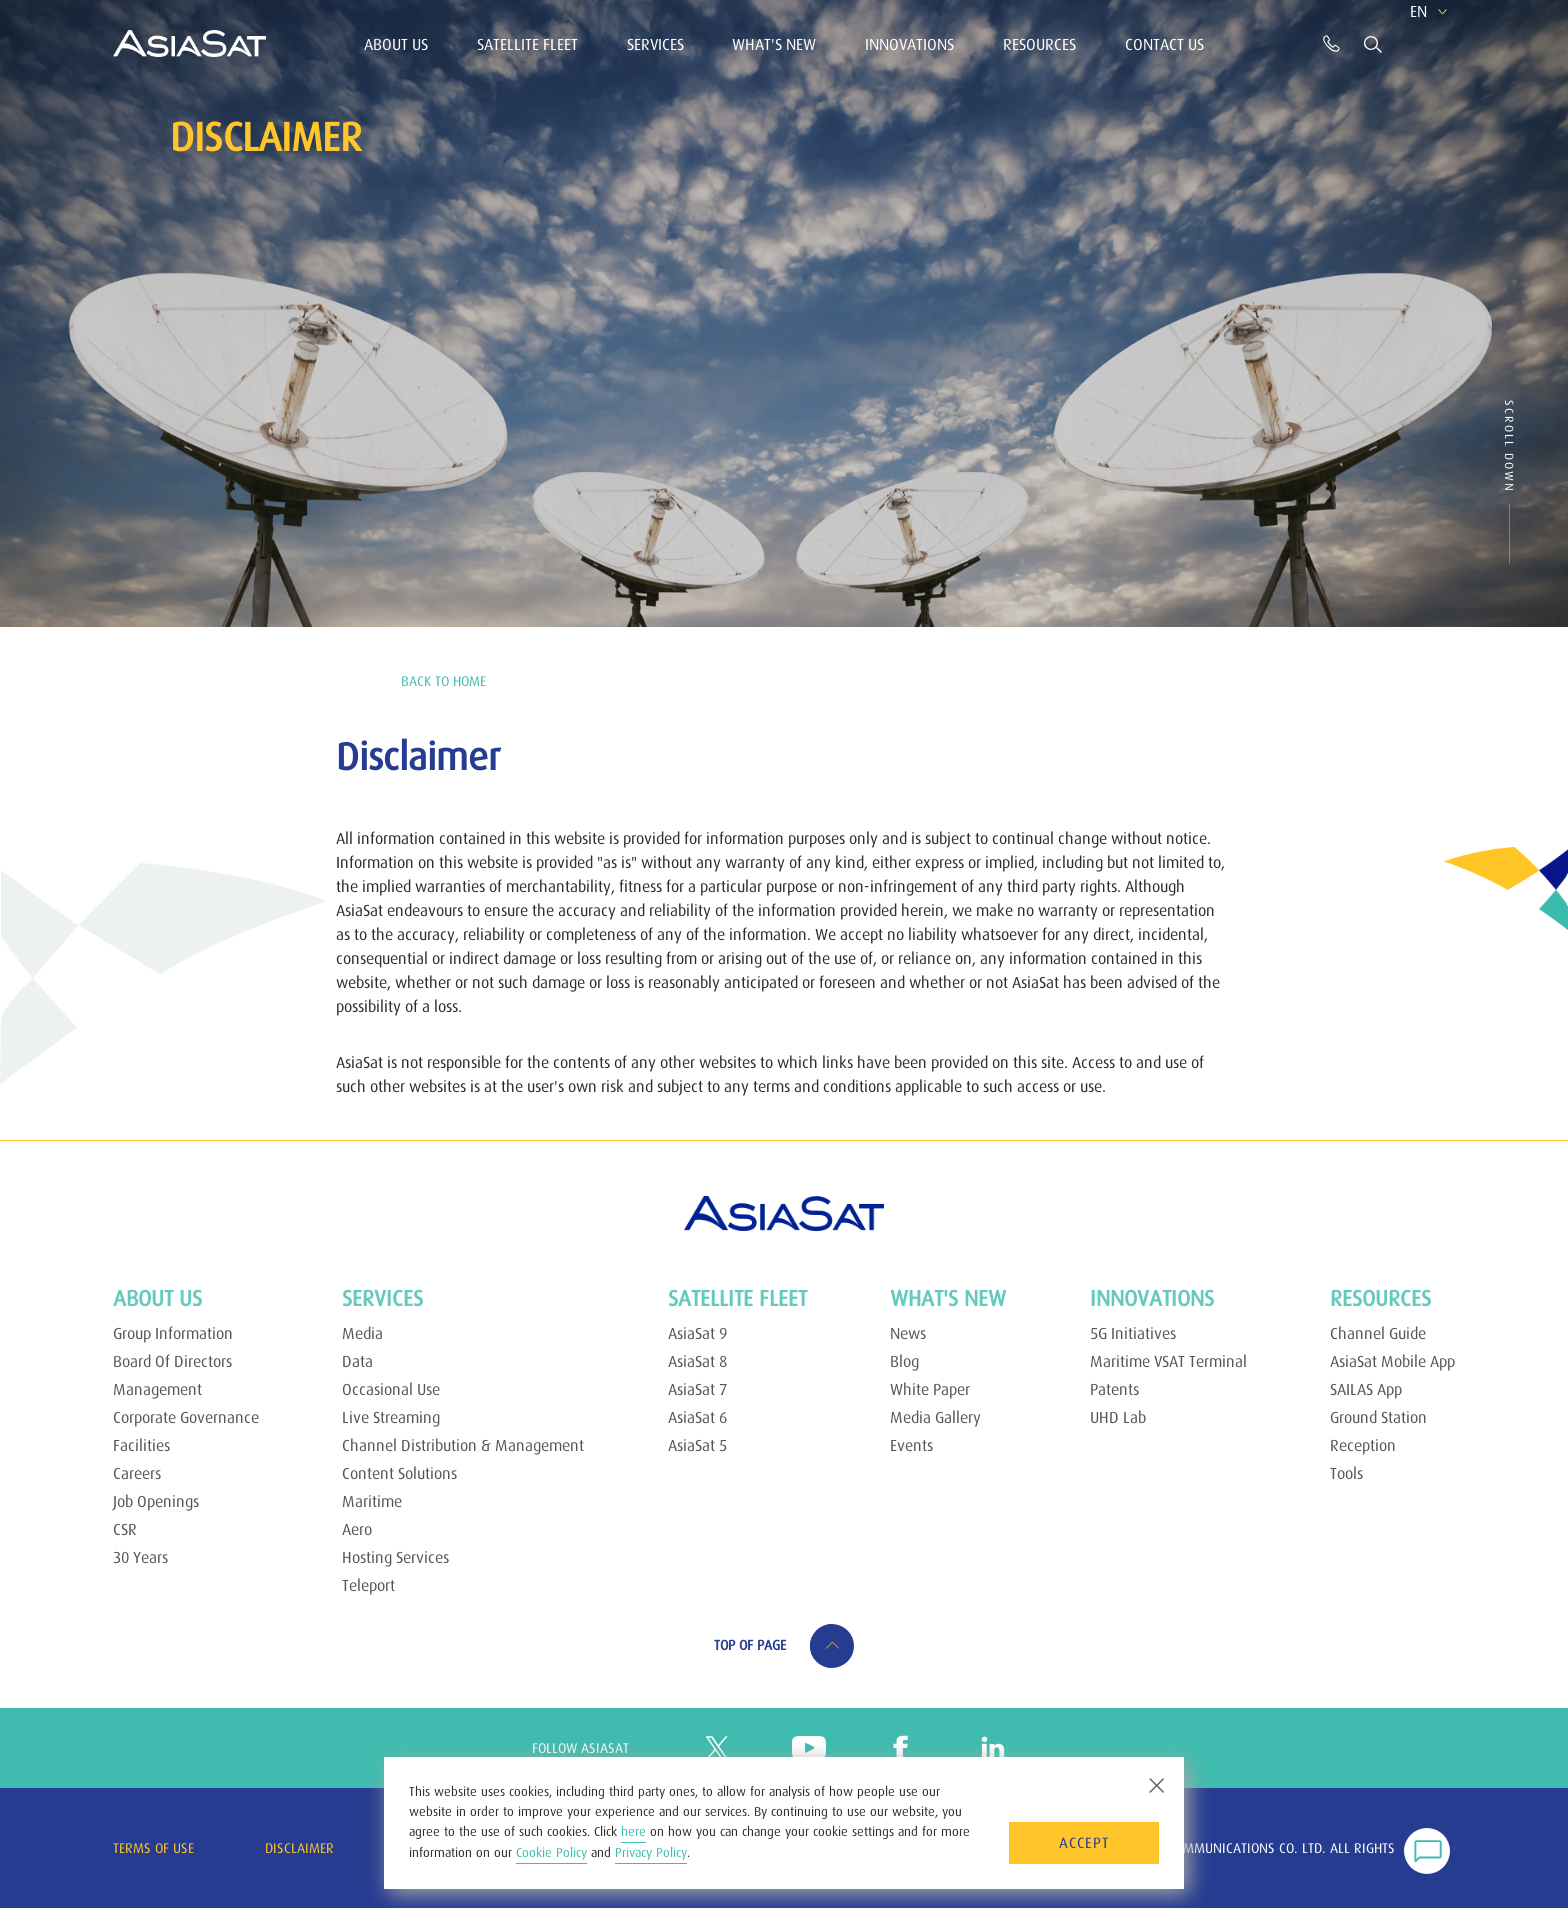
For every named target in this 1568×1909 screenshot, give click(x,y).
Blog (904, 1361)
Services (655, 44)
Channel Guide (1378, 1333)
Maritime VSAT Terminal (1168, 1361)
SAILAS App (1366, 1389)
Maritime (372, 1501)
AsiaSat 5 (697, 1445)
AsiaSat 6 (697, 1417)
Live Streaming (391, 1417)
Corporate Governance (186, 1417)
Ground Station (1378, 1417)
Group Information (173, 1333)
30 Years (140, 1557)
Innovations (909, 44)
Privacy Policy (651, 1852)
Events (911, 1445)
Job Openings (156, 1501)
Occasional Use (391, 1389)
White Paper (930, 1389)
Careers (137, 1473)
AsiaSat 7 (697, 1389)
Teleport (368, 1585)
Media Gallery (935, 1417)
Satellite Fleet (527, 44)
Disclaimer (299, 1848)
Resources (1039, 44)
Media (362, 1333)
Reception (1363, 1445)
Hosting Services (395, 1557)
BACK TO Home (443, 681)
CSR (125, 1529)
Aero (357, 1529)
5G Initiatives (1133, 1333)
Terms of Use (153, 1848)
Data (357, 1361)
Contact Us (1164, 44)
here (633, 1831)
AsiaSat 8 (697, 1361)
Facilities (141, 1445)
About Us (396, 44)
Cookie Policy (551, 1852)
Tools (1346, 1473)
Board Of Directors (172, 1361)
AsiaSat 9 (697, 1333)
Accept (1084, 1842)
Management (157, 1389)
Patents (1114, 1389)
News (908, 1333)
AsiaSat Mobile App (1392, 1361)
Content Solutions (399, 1473)
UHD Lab (1118, 1417)
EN (1393, 42)
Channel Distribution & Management (463, 1445)
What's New (774, 44)
